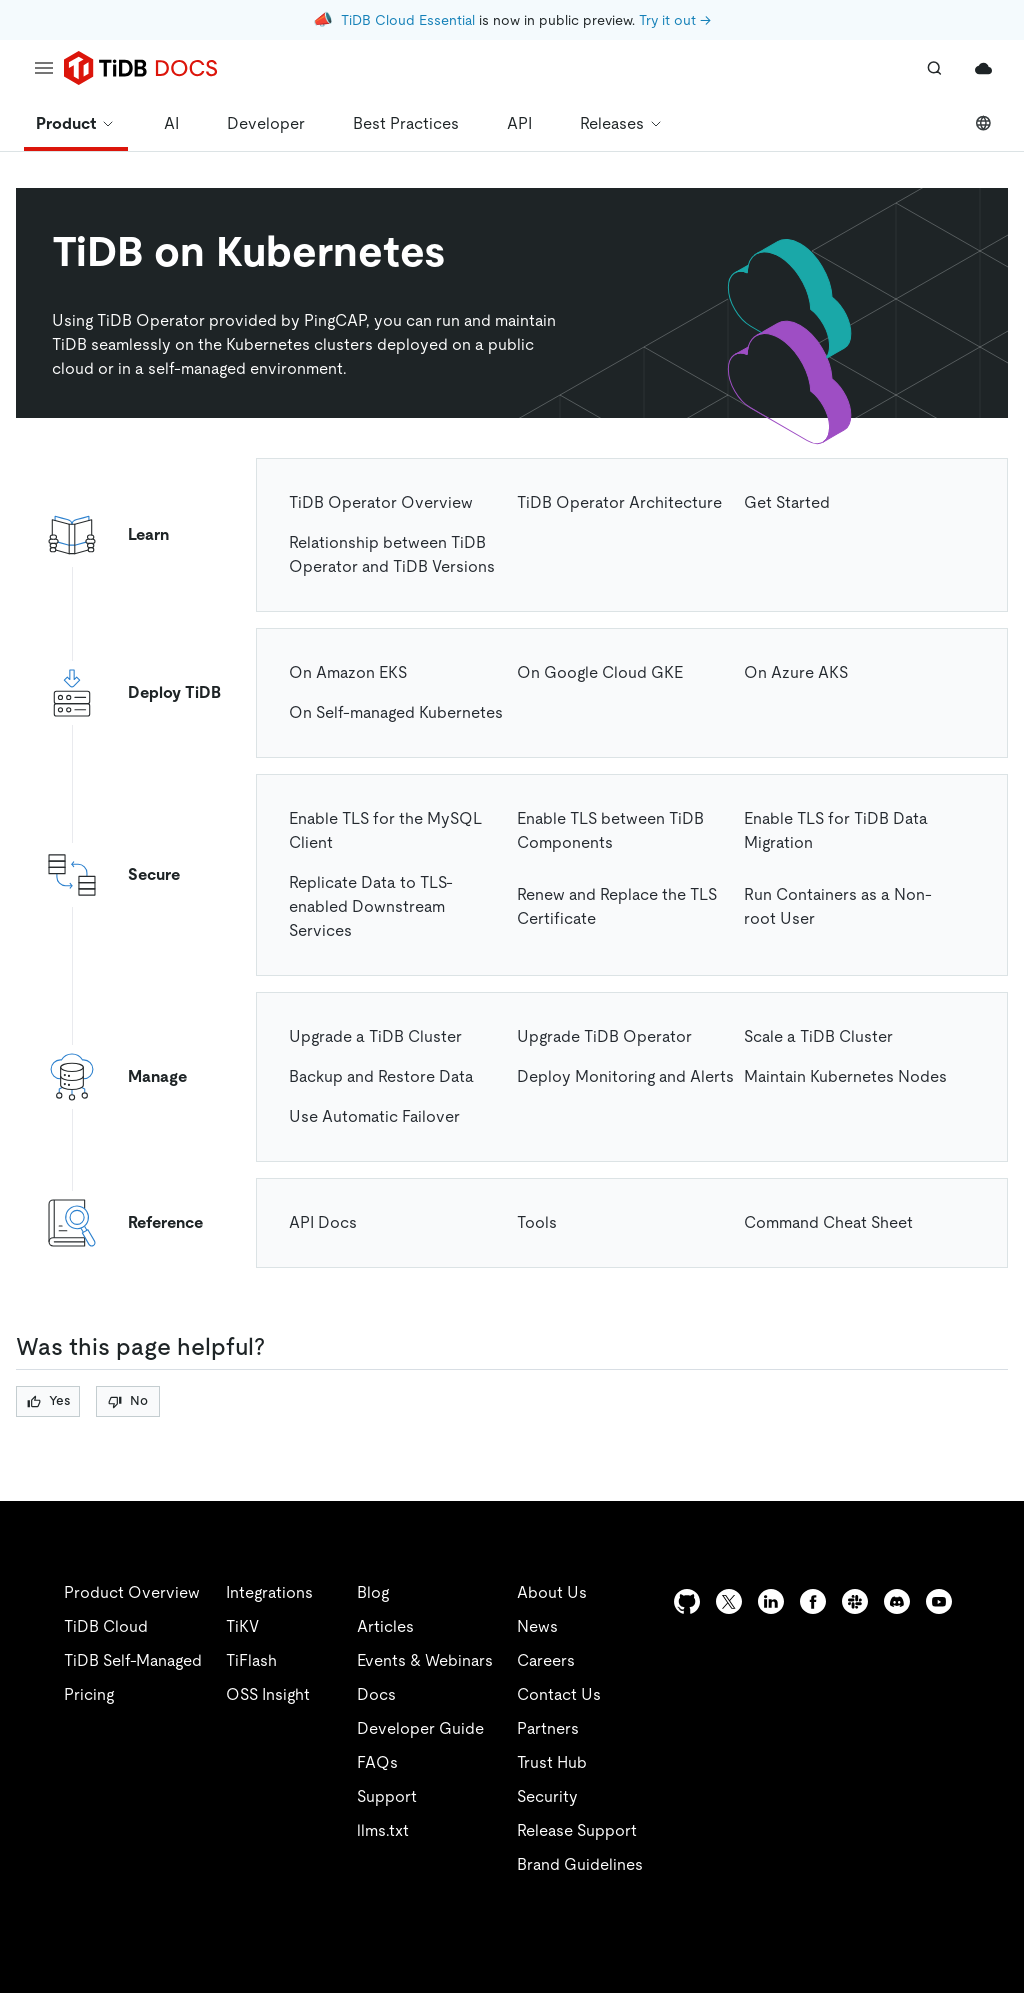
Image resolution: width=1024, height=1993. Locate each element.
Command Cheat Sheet (828, 1222)
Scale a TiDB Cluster (818, 1036)
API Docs (323, 1222)
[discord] (897, 1601)
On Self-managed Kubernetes (396, 712)
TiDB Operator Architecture (619, 502)
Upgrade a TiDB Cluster (375, 1036)
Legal (548, 1953)
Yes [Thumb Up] (48, 1400)
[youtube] (939, 1601)
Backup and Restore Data (381, 1076)
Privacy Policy (440, 1953)
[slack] (855, 1601)
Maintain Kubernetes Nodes (845, 1076)
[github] (687, 1601)
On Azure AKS (796, 672)
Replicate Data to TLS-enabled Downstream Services (371, 906)
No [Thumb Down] (128, 1400)
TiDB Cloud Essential (408, 20)
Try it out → (675, 20)
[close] (985, 1838)
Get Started (787, 502)
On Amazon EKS (348, 672)
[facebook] (813, 1601)
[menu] (44, 68)
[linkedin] (771, 1601)
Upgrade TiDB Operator (604, 1036)
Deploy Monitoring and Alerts (625, 1076)
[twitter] (729, 1601)
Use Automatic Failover (374, 1116)
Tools (537, 1222)
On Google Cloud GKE (600, 672)
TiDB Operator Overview (381, 502)
